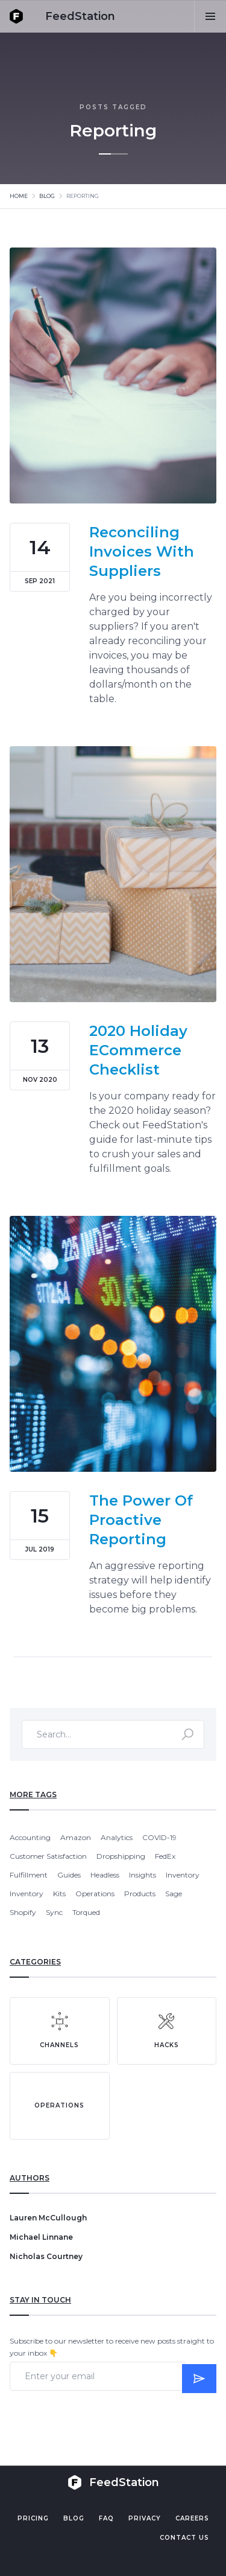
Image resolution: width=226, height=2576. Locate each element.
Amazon (75, 1837)
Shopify (23, 1912)
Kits (59, 1893)
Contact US (184, 2538)
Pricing (33, 2518)
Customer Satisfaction (48, 1856)
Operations (95, 1893)
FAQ (106, 2518)
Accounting (30, 1837)
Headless (104, 1874)
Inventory (182, 1874)
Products (139, 1893)
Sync (54, 1912)
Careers (192, 2518)
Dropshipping (120, 1856)
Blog (47, 196)
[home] (62, 16)
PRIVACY (144, 2518)
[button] (210, 16)
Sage (173, 1893)
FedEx (165, 1856)
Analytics (117, 1837)
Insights (142, 1874)
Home (19, 196)
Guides (69, 1874)
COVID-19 (159, 1837)
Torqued (86, 1912)
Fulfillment (29, 1874)
